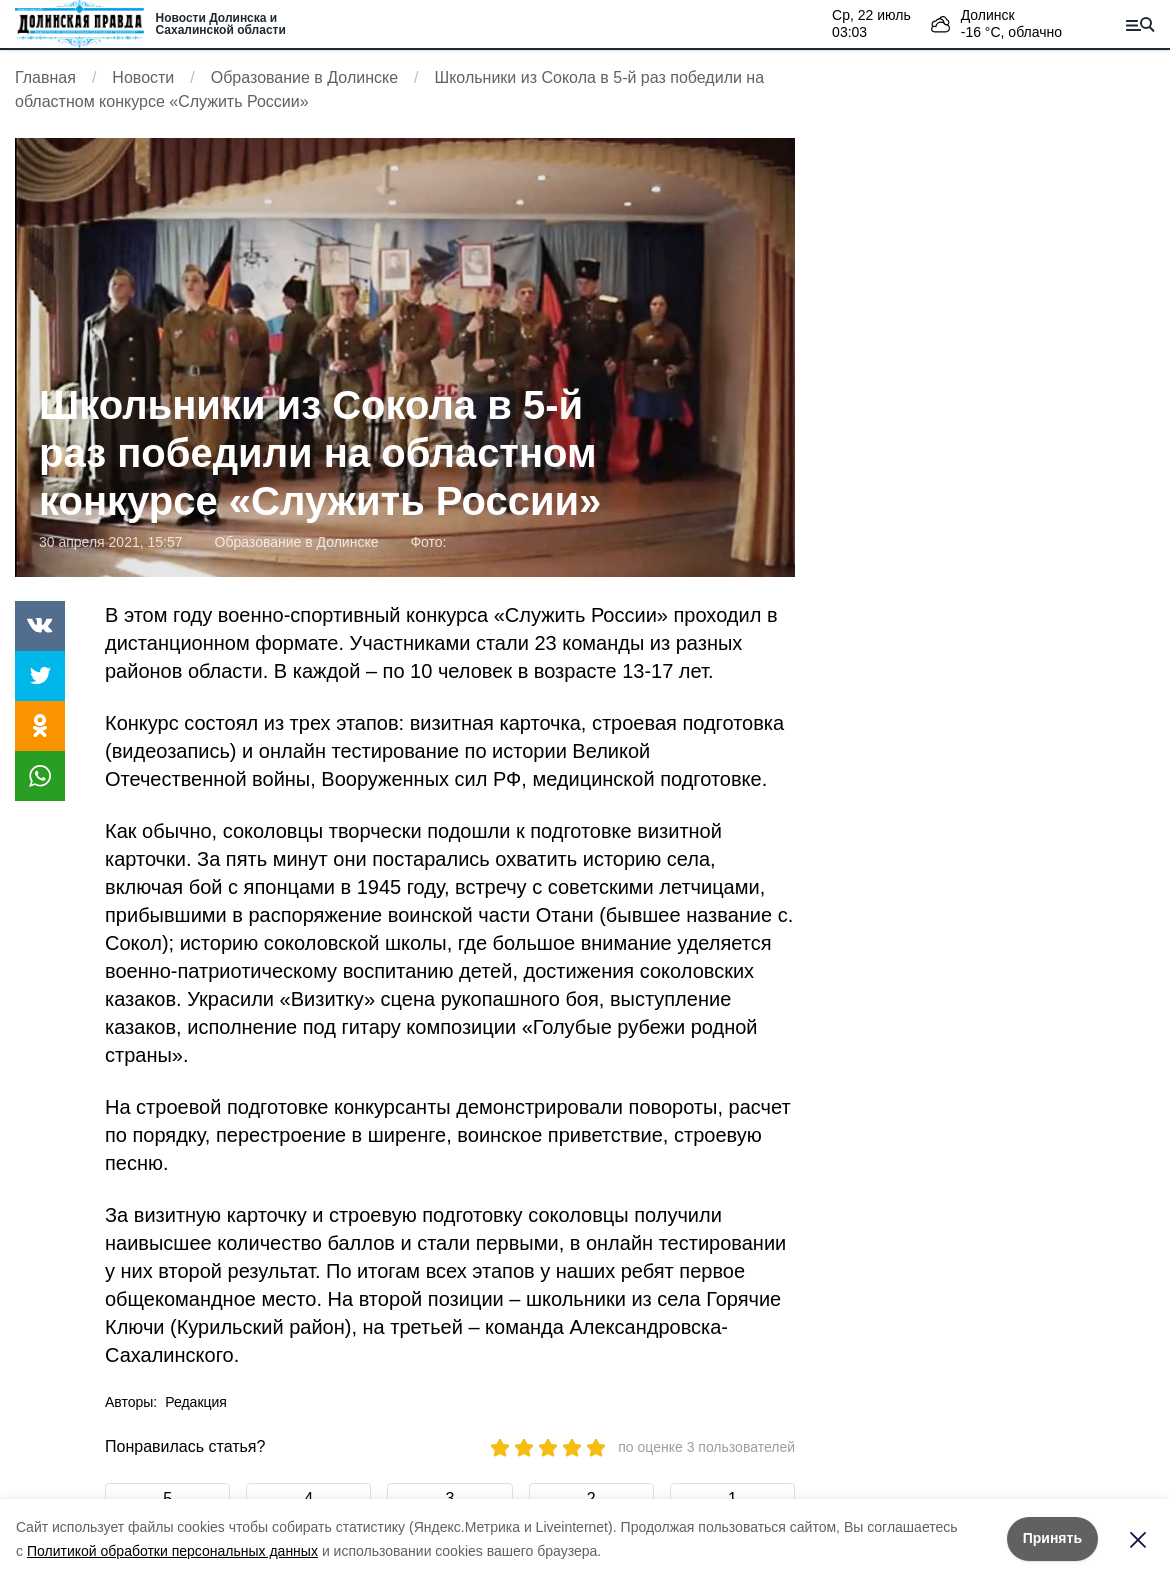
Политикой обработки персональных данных (172, 1551)
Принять (1052, 1538)
